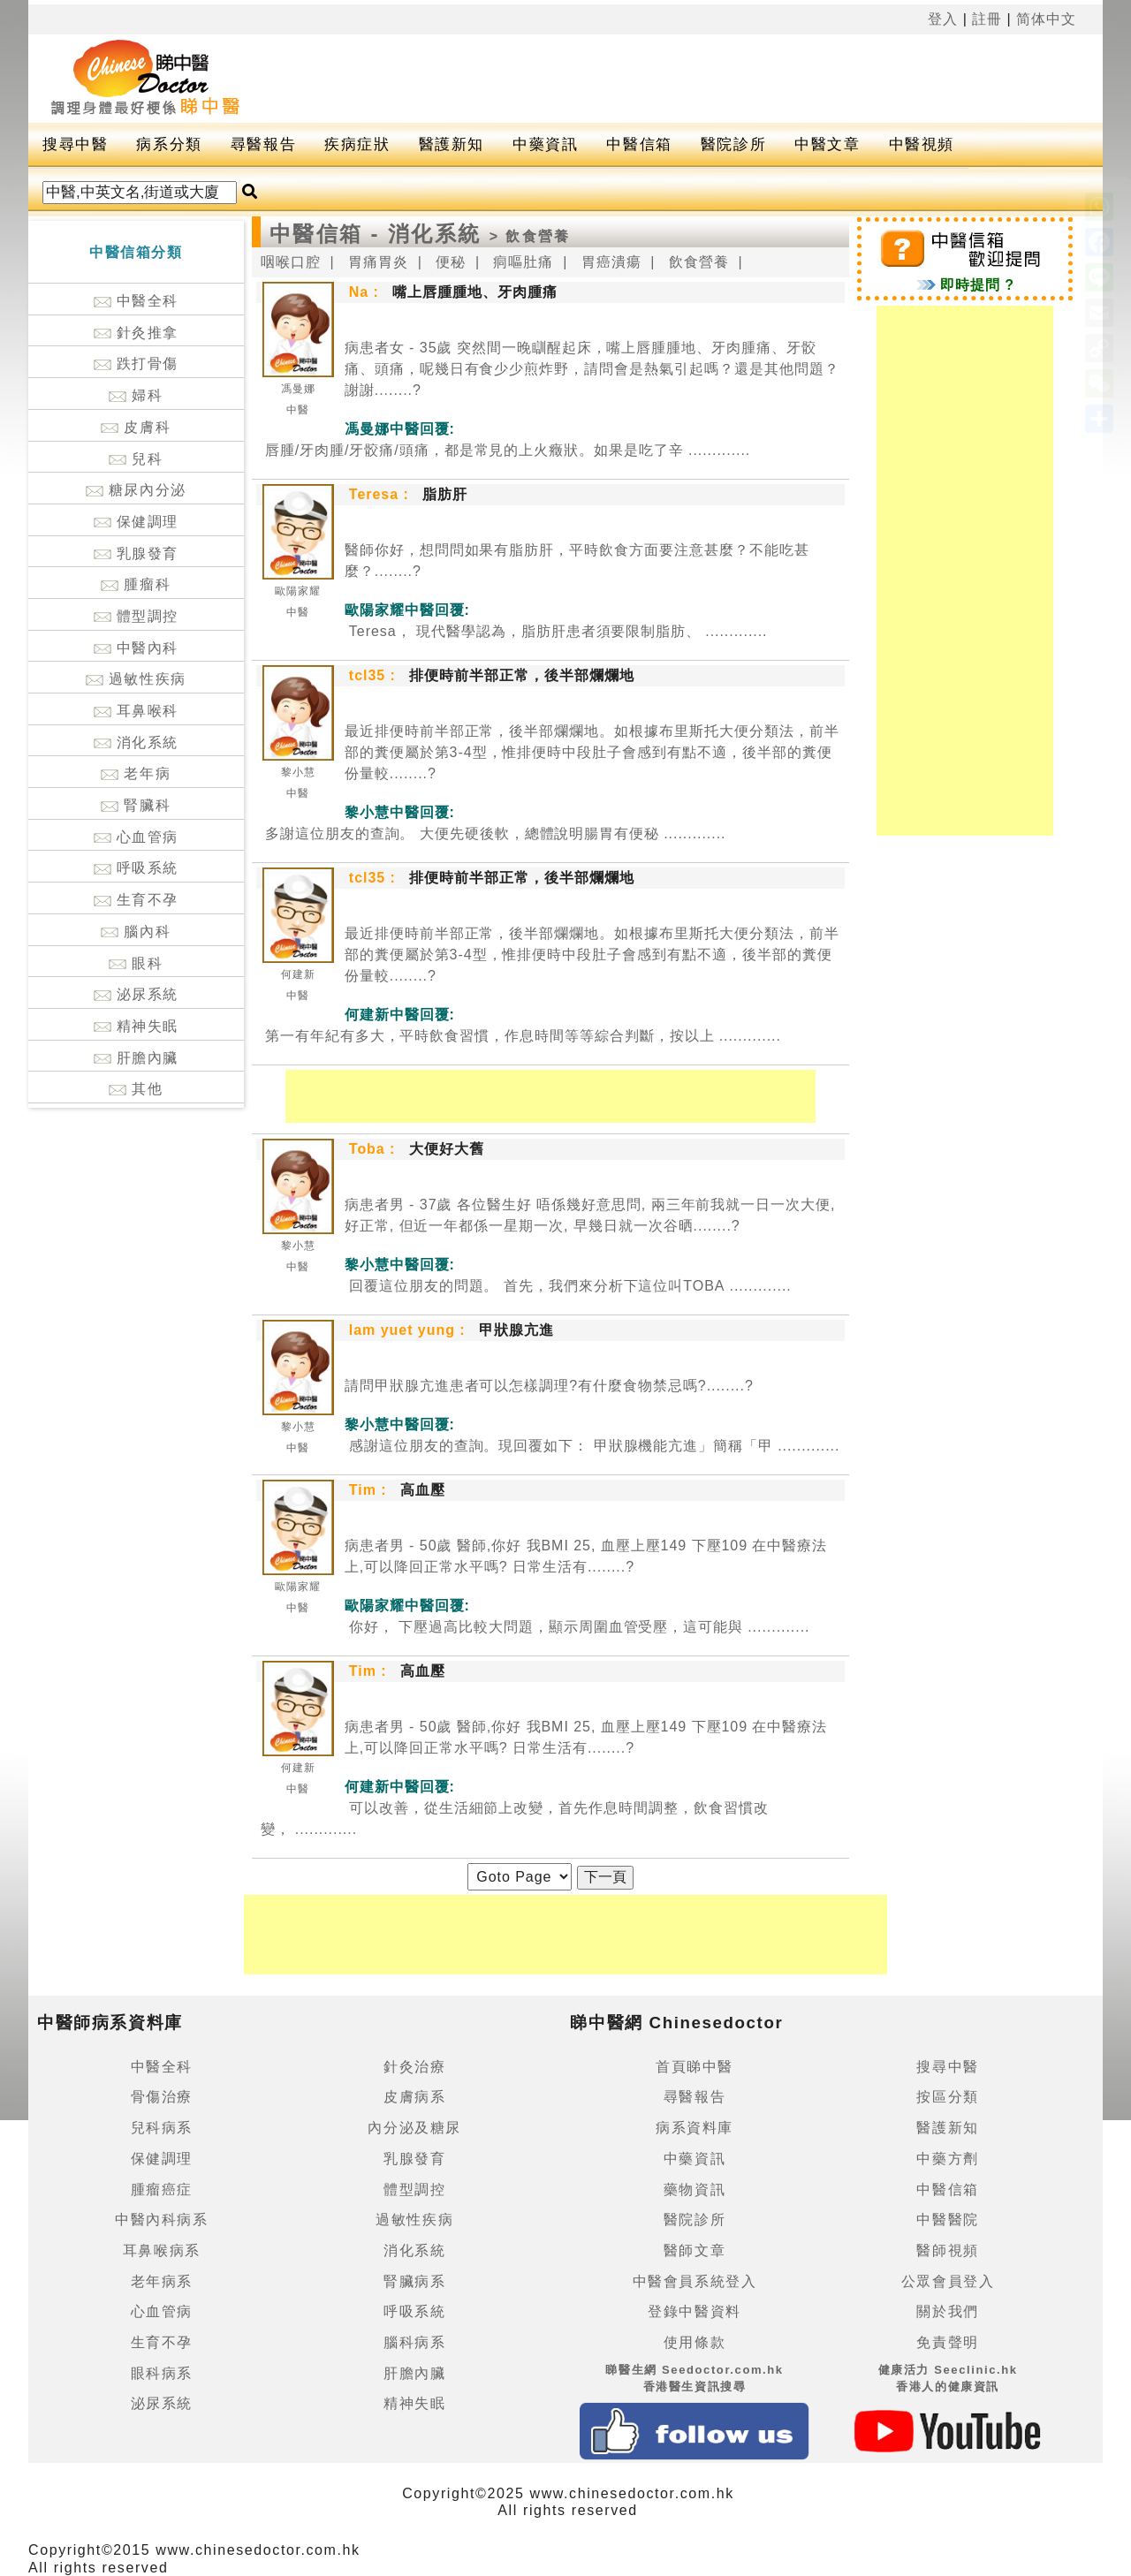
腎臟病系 (414, 2281)
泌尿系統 (136, 994)
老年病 (136, 773)
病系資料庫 (694, 2127)
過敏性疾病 (136, 678)
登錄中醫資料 (694, 2311)
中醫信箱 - (328, 234)
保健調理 (136, 521)
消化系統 (136, 742)
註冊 (987, 19)
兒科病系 (162, 2127)
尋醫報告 (263, 144)
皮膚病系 (414, 2096)
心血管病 (136, 837)
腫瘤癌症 (162, 2189)
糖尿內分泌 (136, 489)
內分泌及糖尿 (414, 2127)
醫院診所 (733, 144)
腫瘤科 (136, 584)
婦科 (136, 395)
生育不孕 (136, 899)
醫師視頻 (947, 2250)
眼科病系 (162, 2373)
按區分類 (947, 2096)
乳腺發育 (136, 553)
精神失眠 (136, 1026)
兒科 (136, 458)
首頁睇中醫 (694, 2066)
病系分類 (168, 144)
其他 (136, 1088)
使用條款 (694, 2342)
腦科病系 (414, 2342)
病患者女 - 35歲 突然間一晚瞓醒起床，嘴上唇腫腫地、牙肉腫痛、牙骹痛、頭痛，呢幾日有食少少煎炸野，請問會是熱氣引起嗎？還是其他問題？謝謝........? (592, 369)
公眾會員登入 (948, 2281)
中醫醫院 (947, 2219)
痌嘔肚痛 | (530, 261)
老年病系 (162, 2281)
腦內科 (136, 931)
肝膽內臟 (136, 1057)
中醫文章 (827, 144)
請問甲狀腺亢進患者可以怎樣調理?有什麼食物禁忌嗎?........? (549, 1385)
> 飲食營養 (530, 236)
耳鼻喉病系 (162, 2250)
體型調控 (136, 616)
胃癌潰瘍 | (618, 261)
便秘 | (458, 261)
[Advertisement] (691, 78)
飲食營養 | (706, 261)
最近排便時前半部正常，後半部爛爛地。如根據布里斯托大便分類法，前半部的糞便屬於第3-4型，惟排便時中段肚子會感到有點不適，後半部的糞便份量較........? (592, 752)
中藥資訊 (545, 144)
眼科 (136, 963)
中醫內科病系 (162, 2219)
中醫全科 (136, 300)
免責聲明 (947, 2342)
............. (505, 450)
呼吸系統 (136, 867)
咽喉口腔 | (298, 261)
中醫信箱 (639, 144)
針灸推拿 (136, 332)
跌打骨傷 (136, 363)
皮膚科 (136, 427)
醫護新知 (451, 144)
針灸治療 (414, 2066)
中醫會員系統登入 (695, 2281)
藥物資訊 (694, 2189)
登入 (943, 19)
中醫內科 (136, 647)
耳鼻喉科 (136, 710)
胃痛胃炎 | (385, 261)
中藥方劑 (947, 2158)
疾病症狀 (357, 144)
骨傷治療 (162, 2096)
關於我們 (947, 2311)
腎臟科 (136, 805)
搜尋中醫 (75, 144)
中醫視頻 (921, 144)
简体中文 (1046, 19)
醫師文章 (694, 2250)
